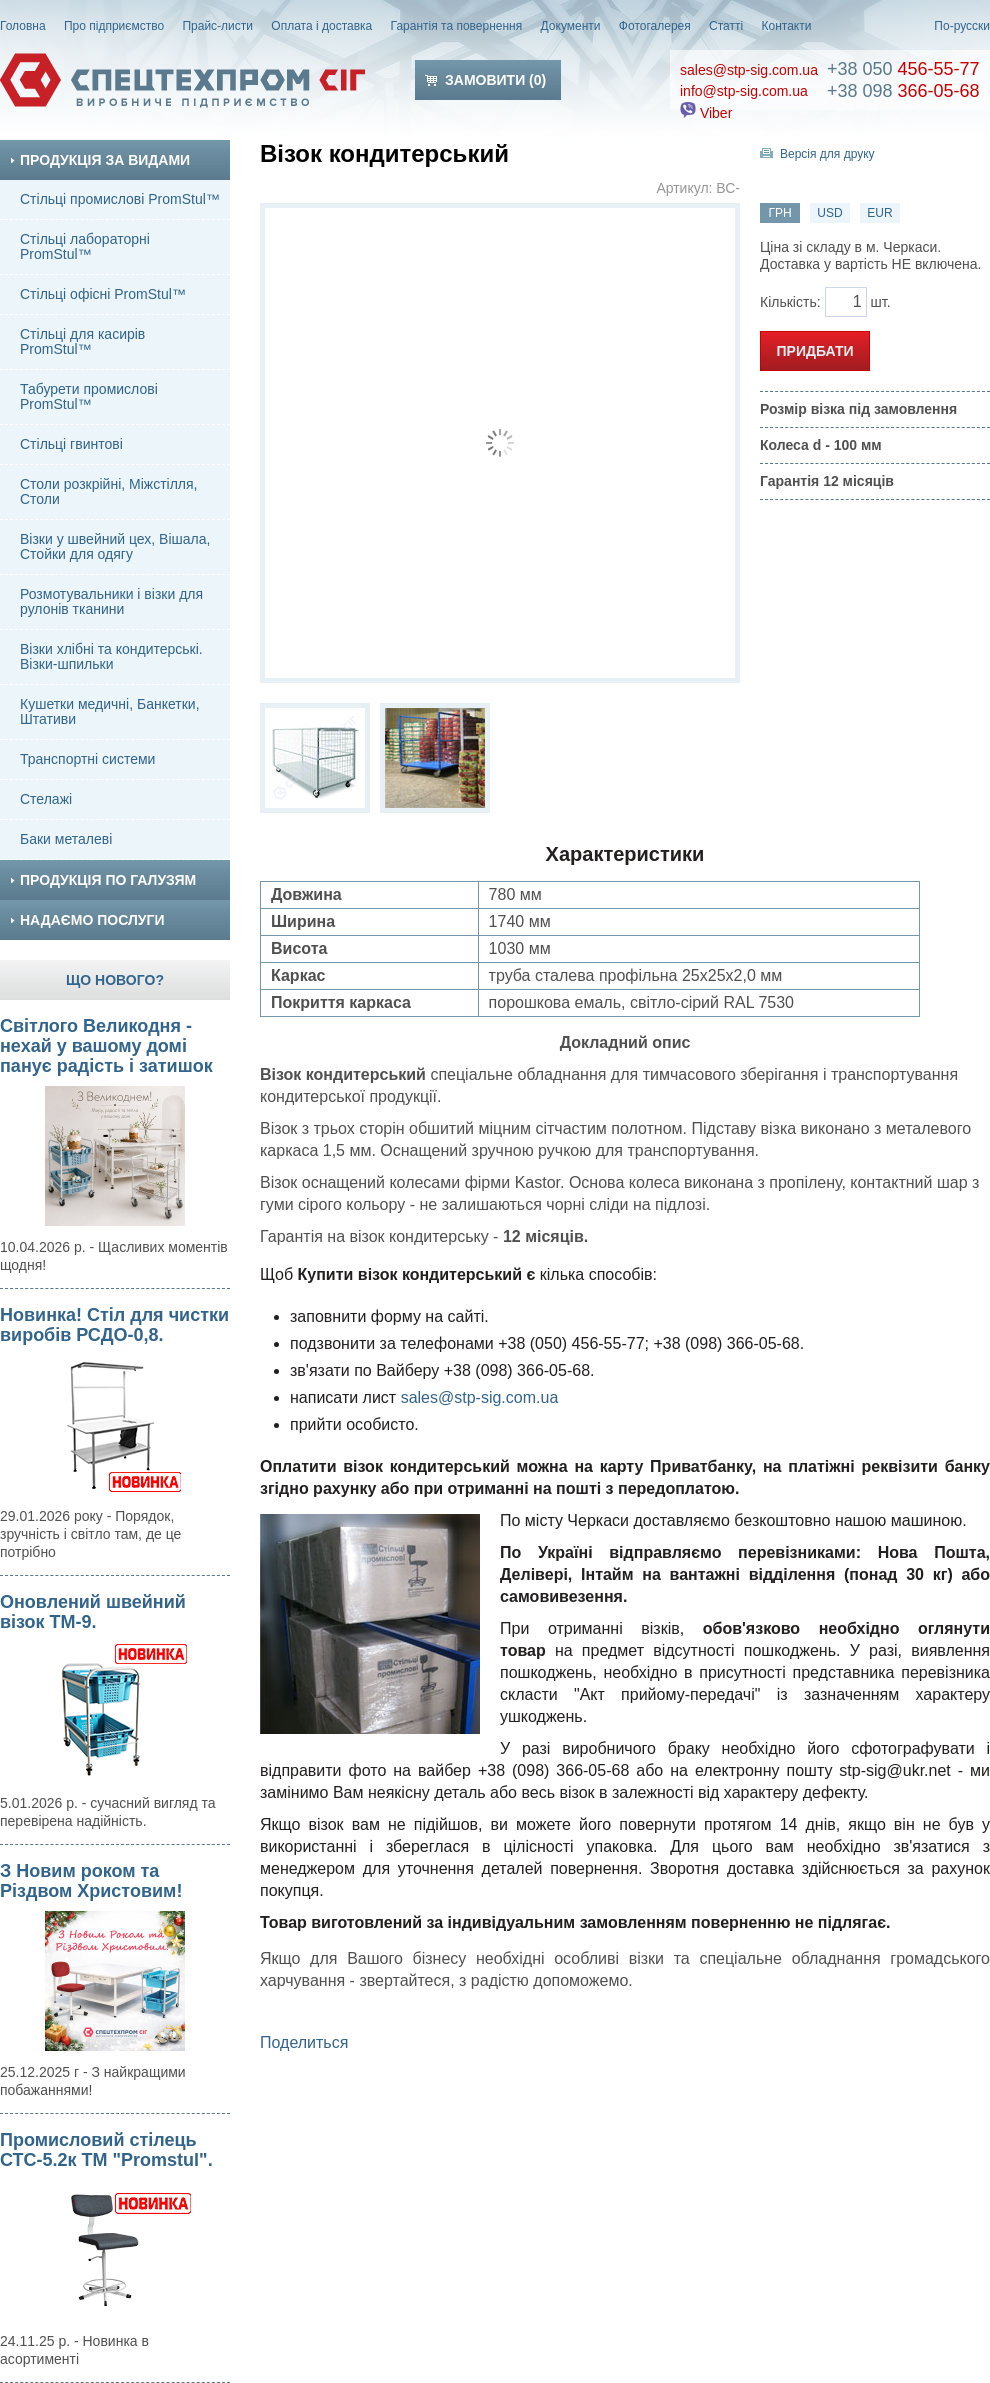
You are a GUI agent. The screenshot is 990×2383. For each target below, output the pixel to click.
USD (829, 213)
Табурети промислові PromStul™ (89, 396)
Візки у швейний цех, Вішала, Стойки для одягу (115, 546)
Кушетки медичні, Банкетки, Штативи (110, 711)
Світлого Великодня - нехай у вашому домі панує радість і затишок (106, 1046)
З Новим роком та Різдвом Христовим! (91, 1881)
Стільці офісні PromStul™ (103, 294)
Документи (571, 26)
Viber (706, 113)
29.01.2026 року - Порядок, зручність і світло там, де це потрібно (90, 1534)
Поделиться (304, 2042)
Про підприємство (114, 26)
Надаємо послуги (87, 920)
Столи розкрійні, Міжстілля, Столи (109, 491)
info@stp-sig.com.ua (744, 91)
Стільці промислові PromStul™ (120, 199)
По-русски (962, 26)
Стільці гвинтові (71, 444)
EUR (879, 213)
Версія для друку (827, 154)
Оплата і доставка (321, 26)
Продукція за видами (100, 160)
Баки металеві (66, 839)
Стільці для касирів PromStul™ (82, 341)
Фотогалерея (655, 26)
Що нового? (115, 980)
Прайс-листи (217, 26)
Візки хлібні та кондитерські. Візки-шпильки (111, 656)
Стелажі (46, 799)
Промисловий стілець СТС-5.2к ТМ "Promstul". (106, 2150)
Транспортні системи (87, 759)
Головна (23, 26)
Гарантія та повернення (457, 26)
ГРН (779, 213)
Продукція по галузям (103, 880)
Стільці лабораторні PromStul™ (85, 246)
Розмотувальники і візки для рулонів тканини (111, 601)
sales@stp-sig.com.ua (749, 70)
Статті (726, 26)
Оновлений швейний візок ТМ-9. (93, 1612)
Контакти (787, 26)
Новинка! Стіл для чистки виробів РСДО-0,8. (114, 1325)
